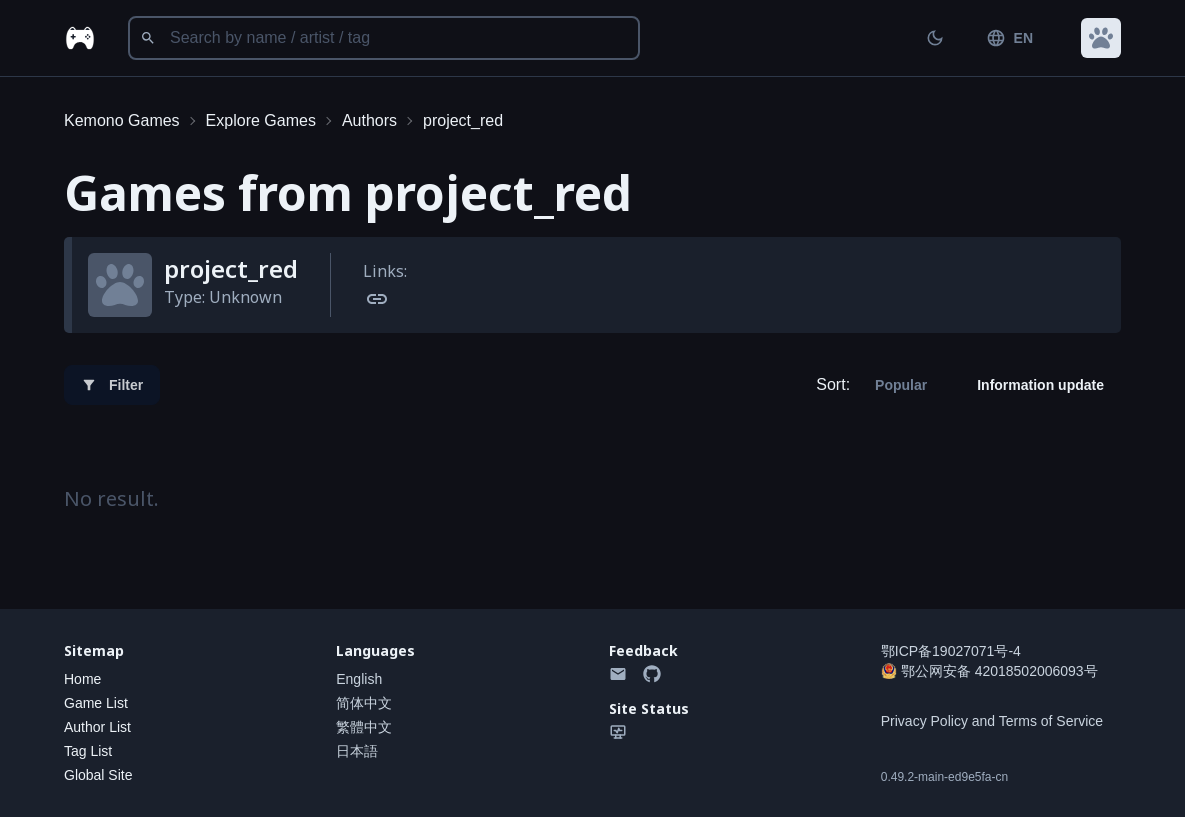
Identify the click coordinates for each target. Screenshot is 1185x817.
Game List (96, 703)
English (359, 679)
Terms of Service (1051, 721)
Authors (369, 120)
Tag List (88, 751)
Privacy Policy (924, 721)
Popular (901, 385)
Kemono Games (122, 120)
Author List (97, 727)
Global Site (98, 775)
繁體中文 (364, 727)
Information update (1040, 385)
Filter (112, 385)
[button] (1101, 38)
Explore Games (261, 120)
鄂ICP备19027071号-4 (951, 651)
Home (82, 679)
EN (1009, 38)
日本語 (357, 751)
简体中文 (364, 703)
